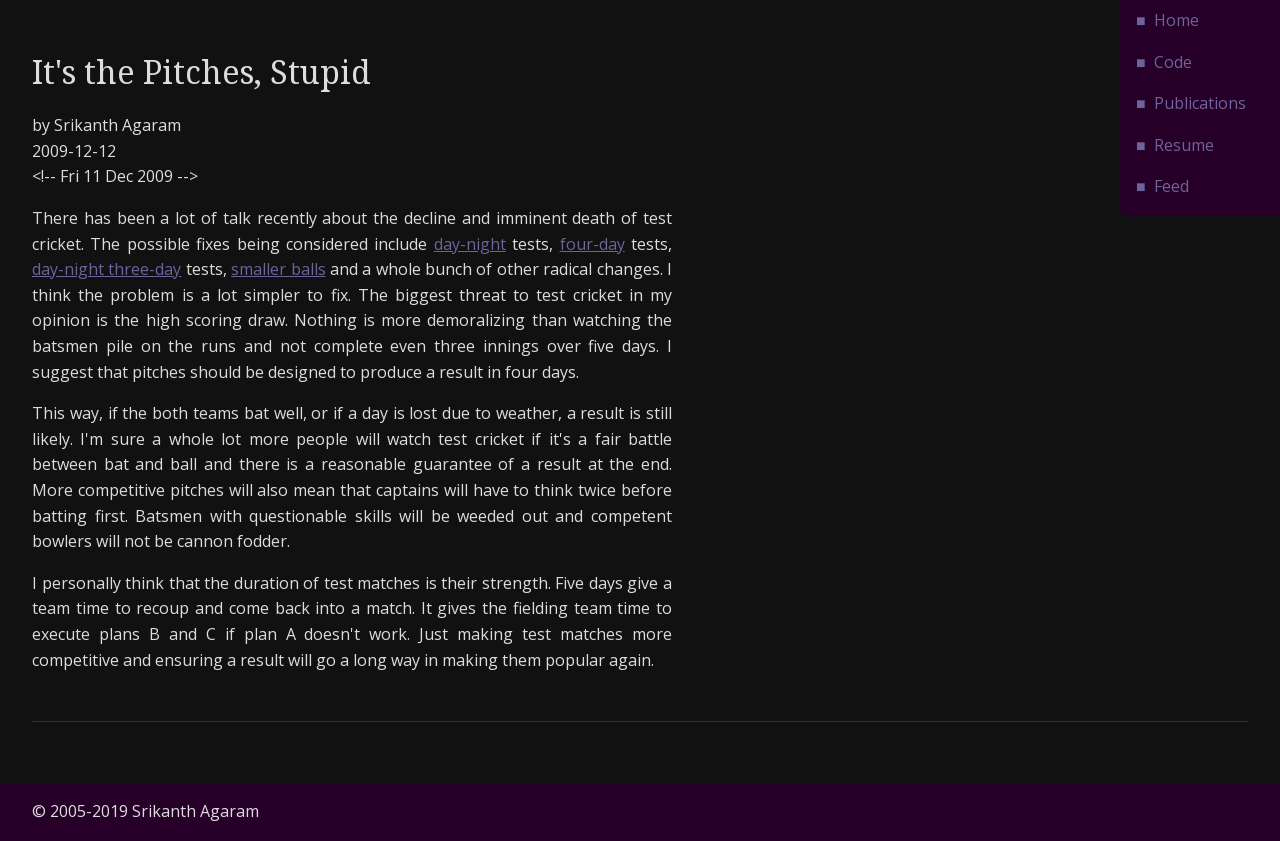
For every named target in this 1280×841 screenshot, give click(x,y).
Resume (1184, 145)
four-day (592, 244)
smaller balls (278, 269)
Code (1173, 62)
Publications (1200, 103)
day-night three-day (106, 269)
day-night (470, 244)
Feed (1171, 186)
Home (1176, 20)
